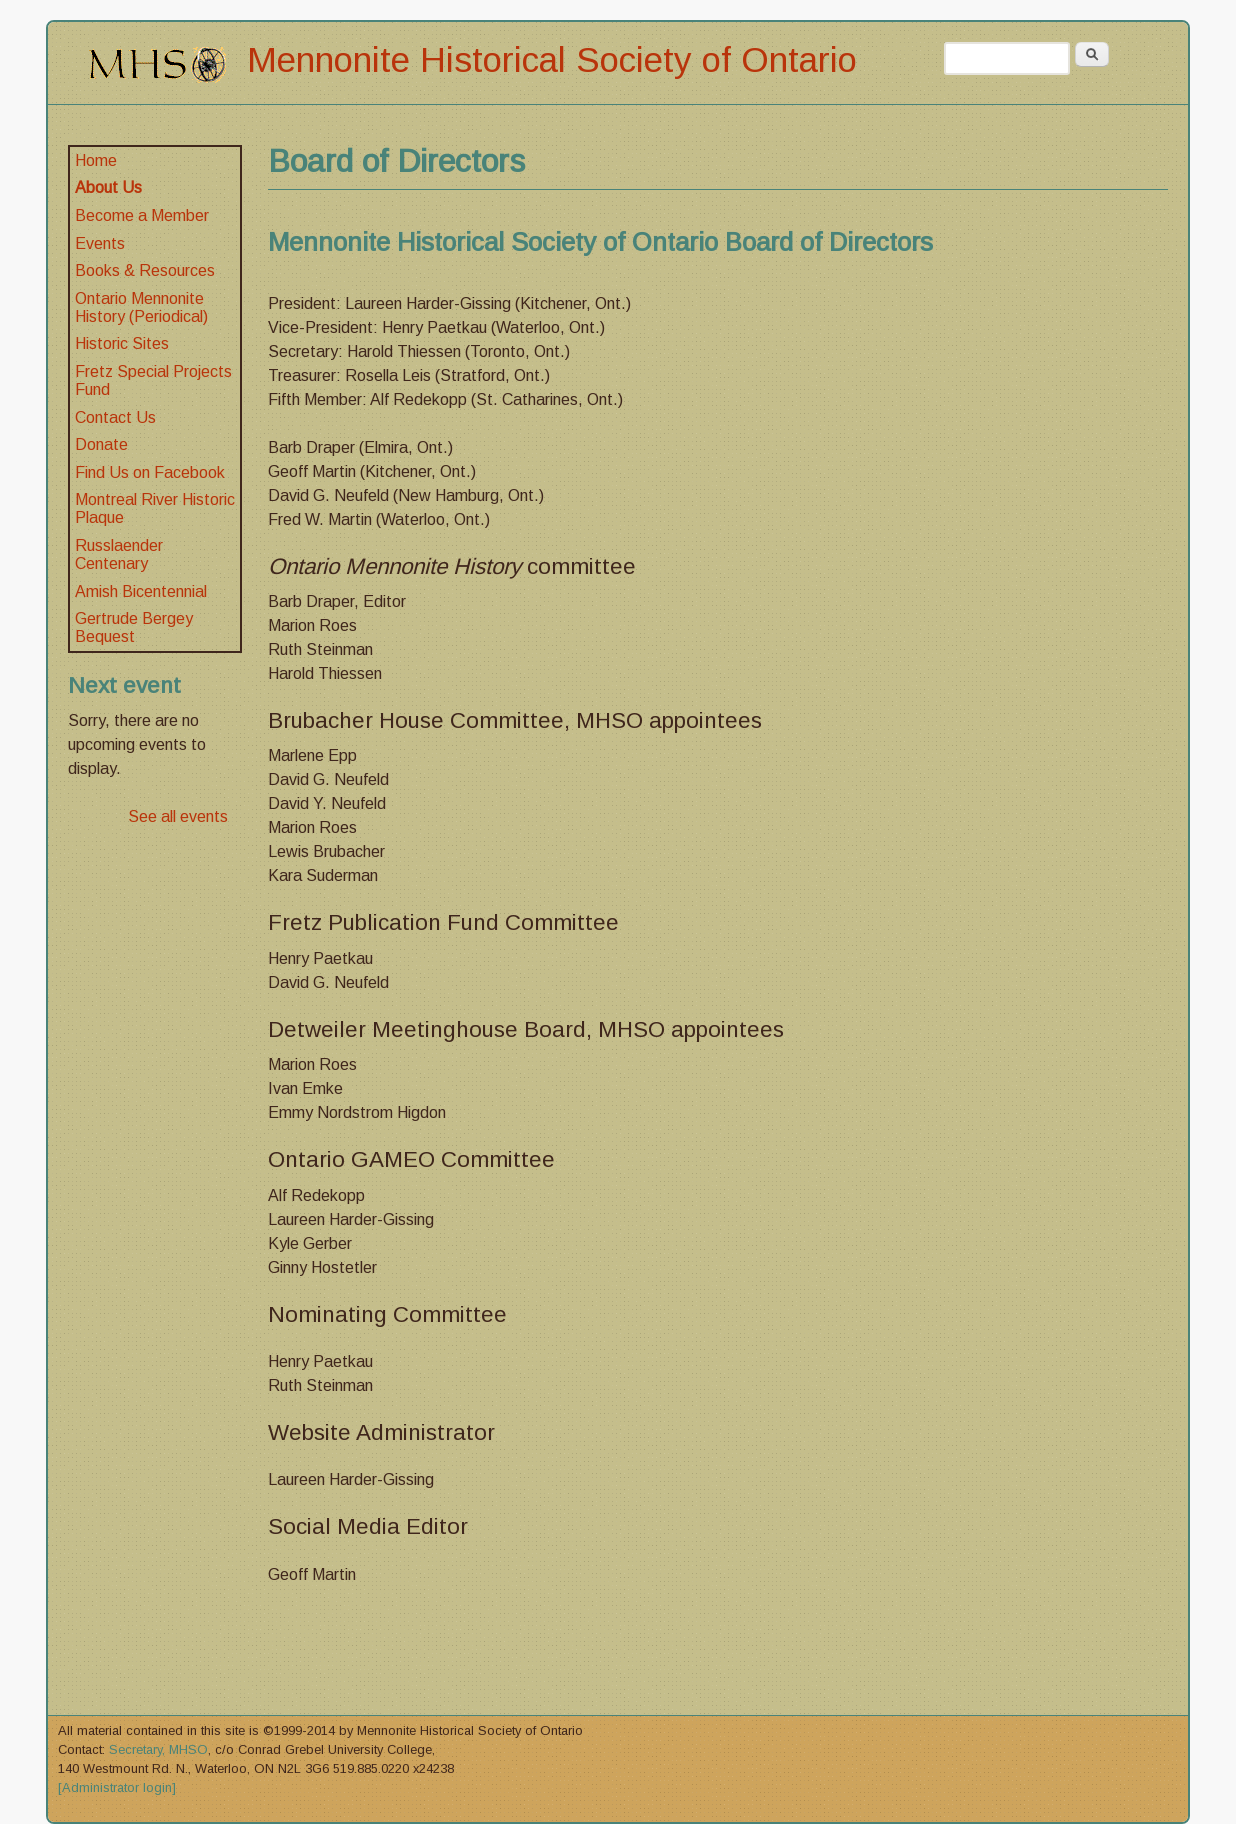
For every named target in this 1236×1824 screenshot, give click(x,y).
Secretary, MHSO (158, 1749)
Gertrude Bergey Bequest (134, 627)
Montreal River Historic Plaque (155, 508)
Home (96, 160)
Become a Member (142, 215)
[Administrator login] (117, 1787)
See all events (178, 816)
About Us (108, 187)
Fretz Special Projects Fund (153, 380)
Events (100, 243)
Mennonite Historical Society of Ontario (552, 59)
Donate (101, 444)
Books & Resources (145, 270)
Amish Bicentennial (141, 591)
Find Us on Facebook (150, 472)
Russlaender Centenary (119, 554)
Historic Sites (122, 343)
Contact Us (115, 417)
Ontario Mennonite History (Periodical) (141, 307)
